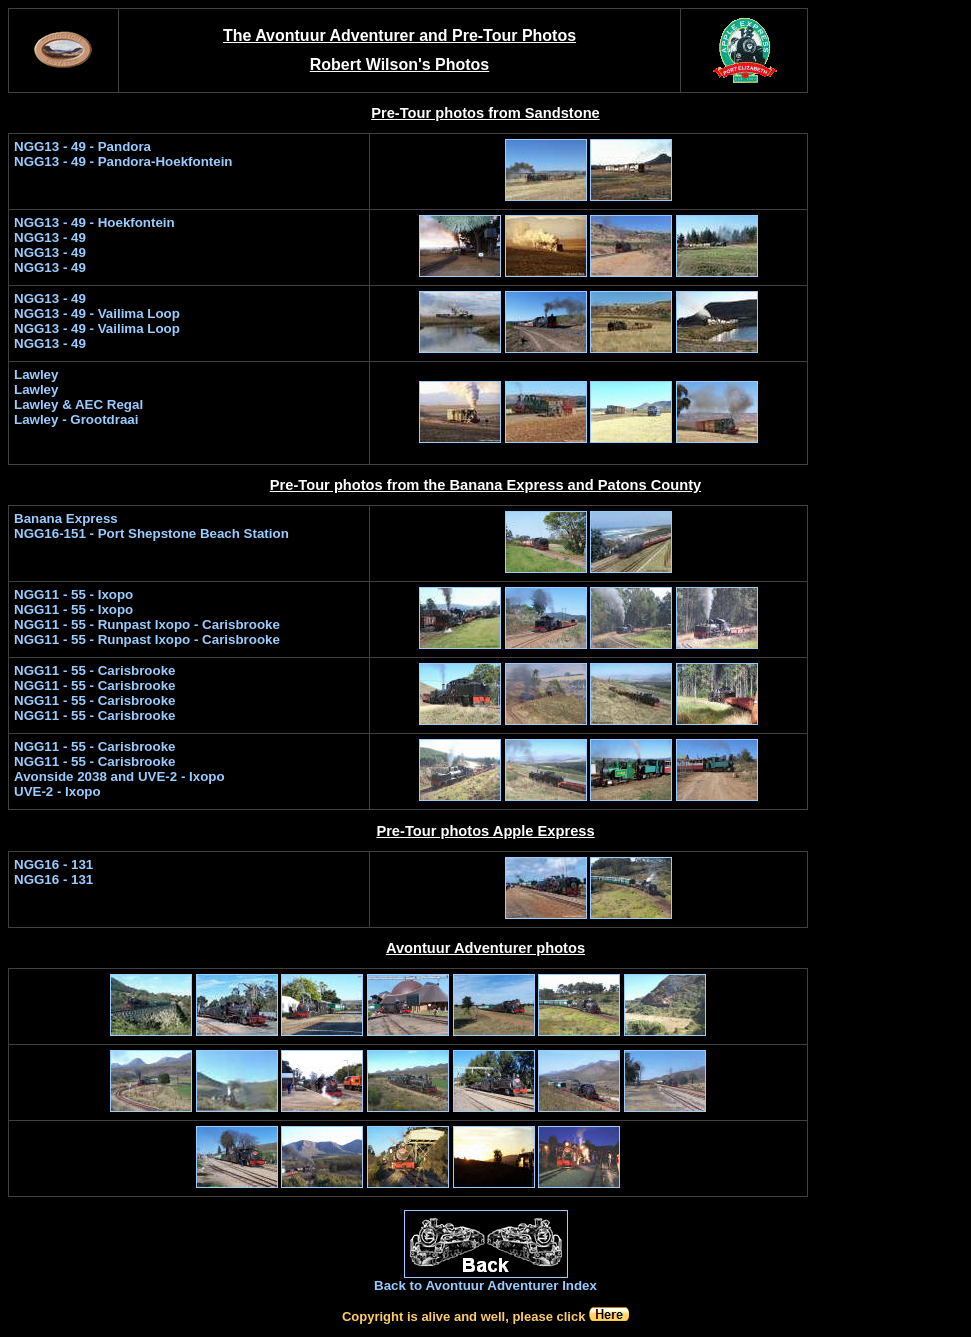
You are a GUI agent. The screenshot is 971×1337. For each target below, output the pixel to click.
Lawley (36, 374)
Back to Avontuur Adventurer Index (485, 1285)
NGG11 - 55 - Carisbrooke (94, 761)
